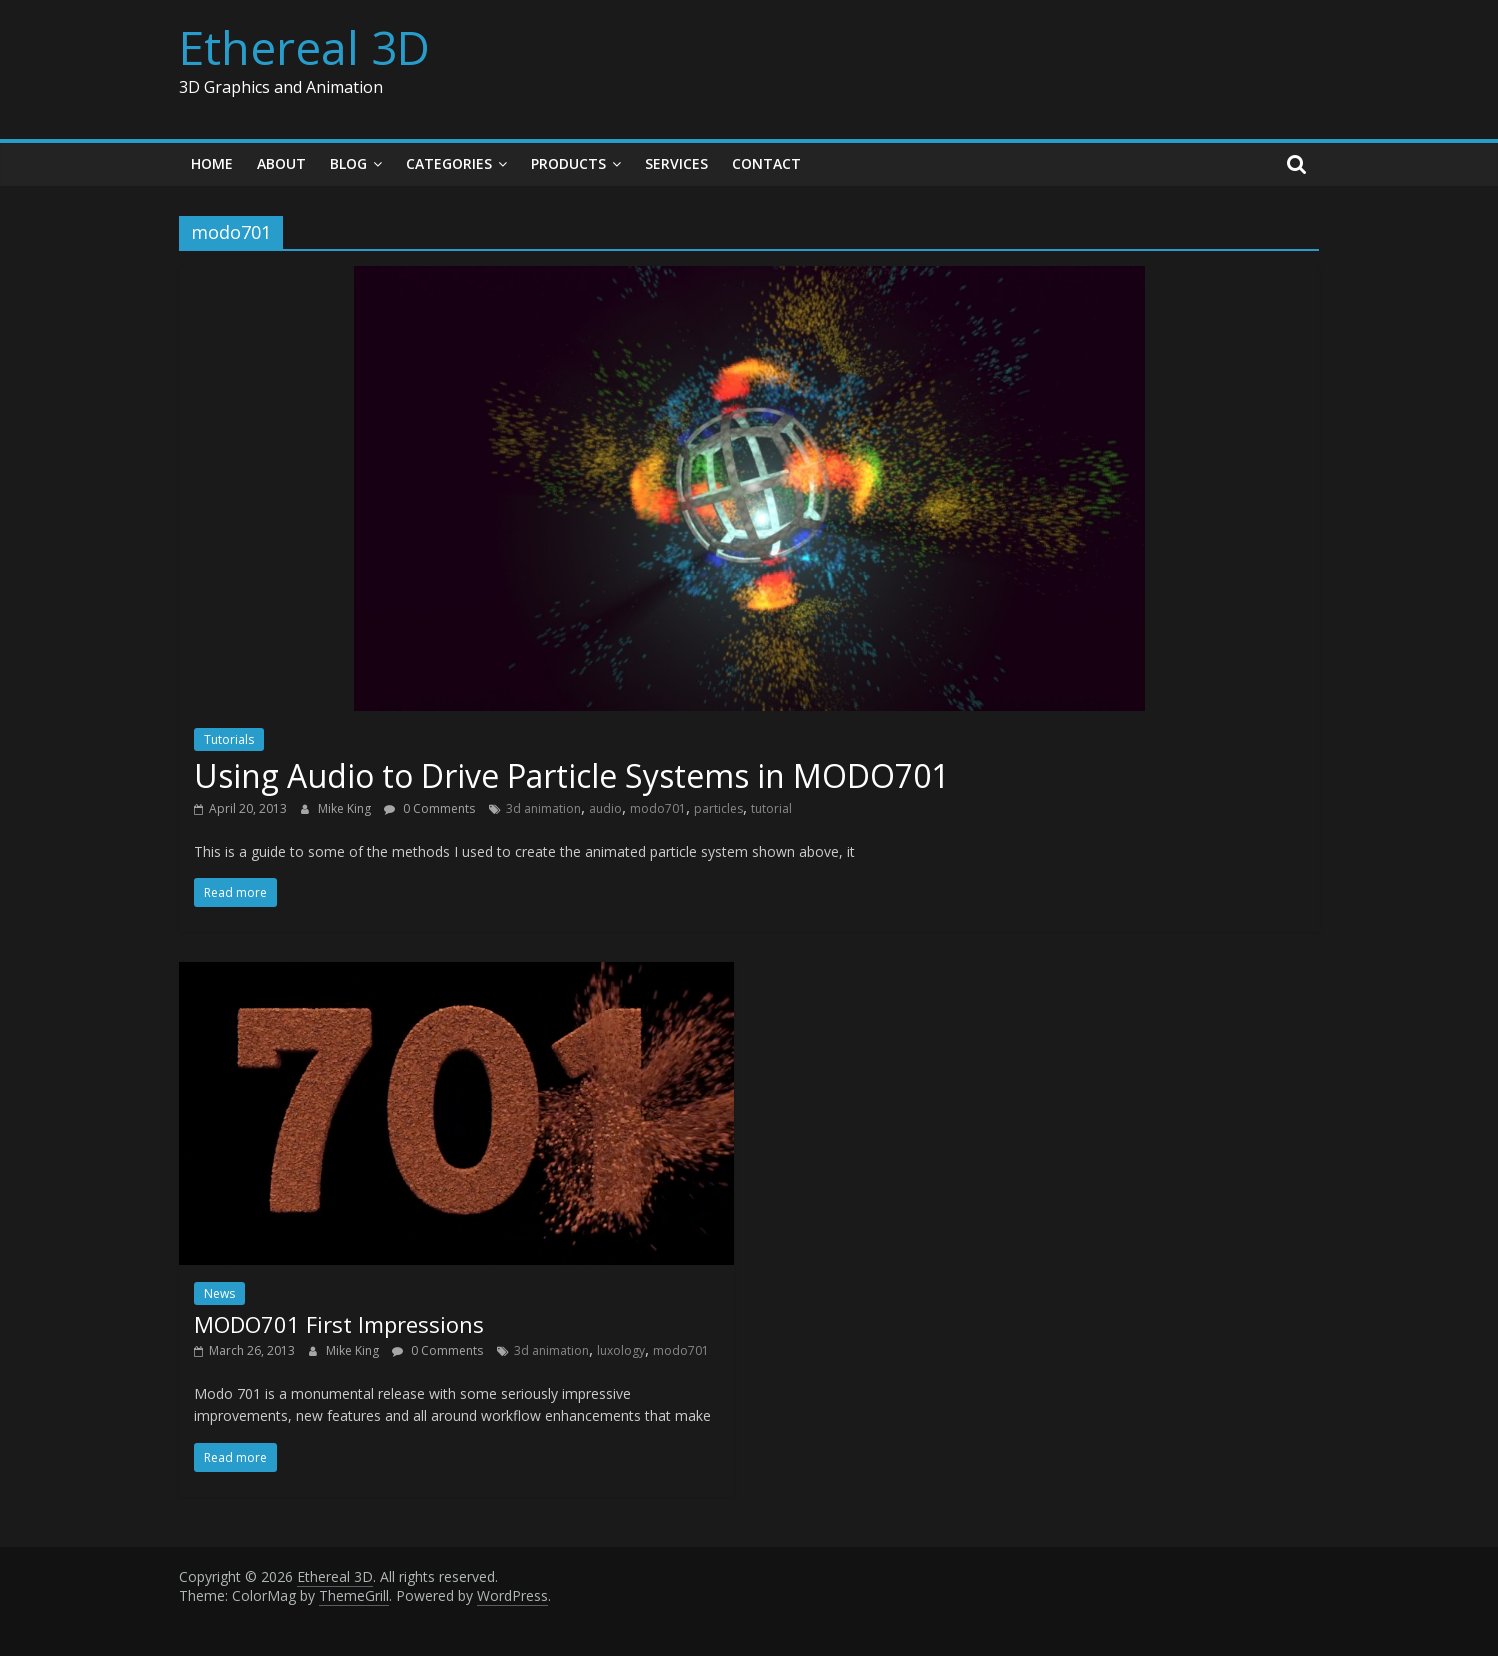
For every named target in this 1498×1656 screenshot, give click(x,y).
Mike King (346, 808)
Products (568, 163)
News (219, 1293)
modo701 (658, 808)
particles (718, 808)
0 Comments (429, 808)
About (281, 163)
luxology (621, 1350)
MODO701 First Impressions (339, 1324)
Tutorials (229, 739)
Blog (348, 163)
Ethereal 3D (304, 47)
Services (676, 163)
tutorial (771, 808)
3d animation (543, 808)
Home (212, 163)
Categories (449, 163)
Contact (766, 163)
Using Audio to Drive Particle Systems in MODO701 (571, 775)
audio (605, 808)
